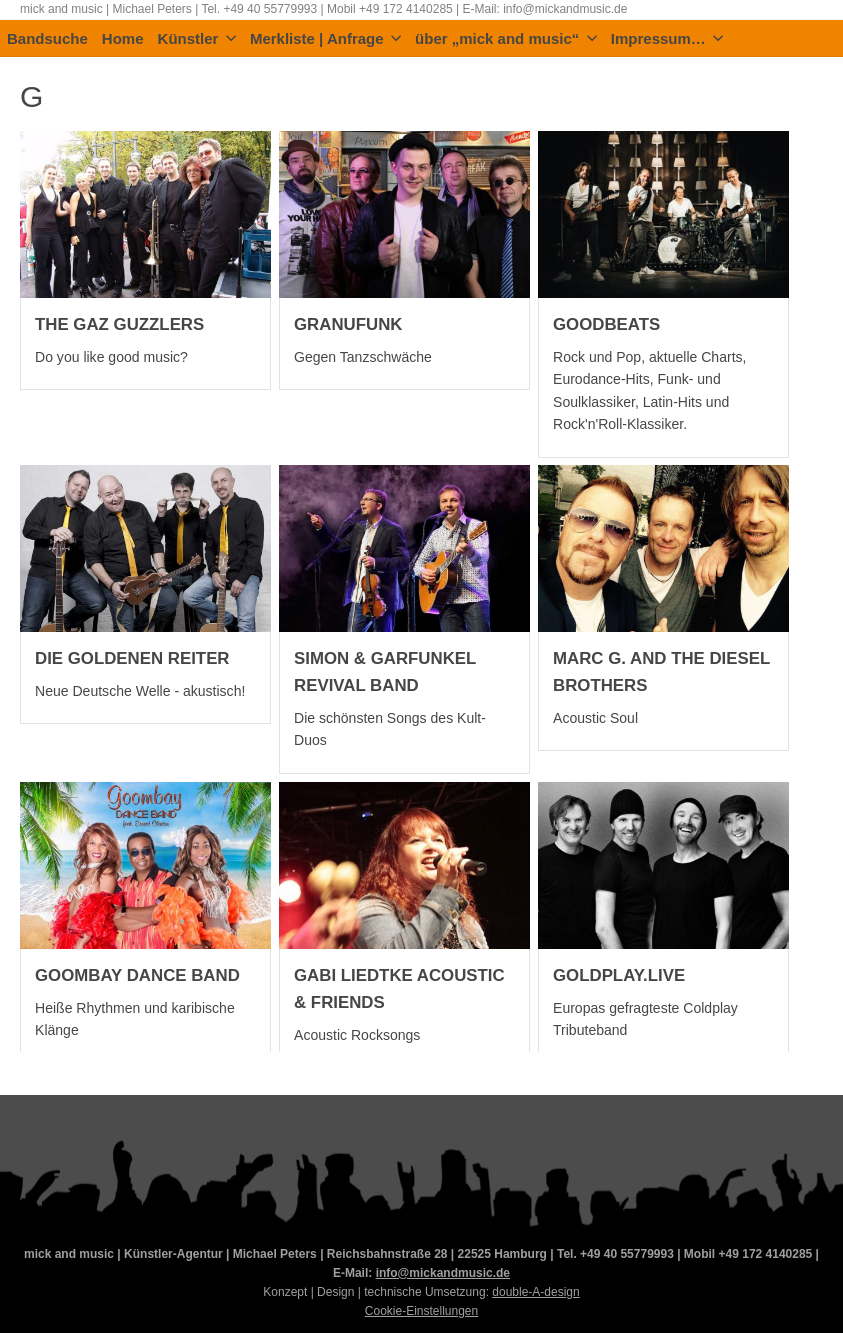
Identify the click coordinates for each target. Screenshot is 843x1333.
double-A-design (535, 1292)
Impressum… (667, 39)
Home (123, 39)
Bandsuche (47, 39)
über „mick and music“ (506, 39)
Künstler (197, 39)
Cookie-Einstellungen (421, 1311)
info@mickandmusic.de (443, 1273)
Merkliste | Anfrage (325, 39)
